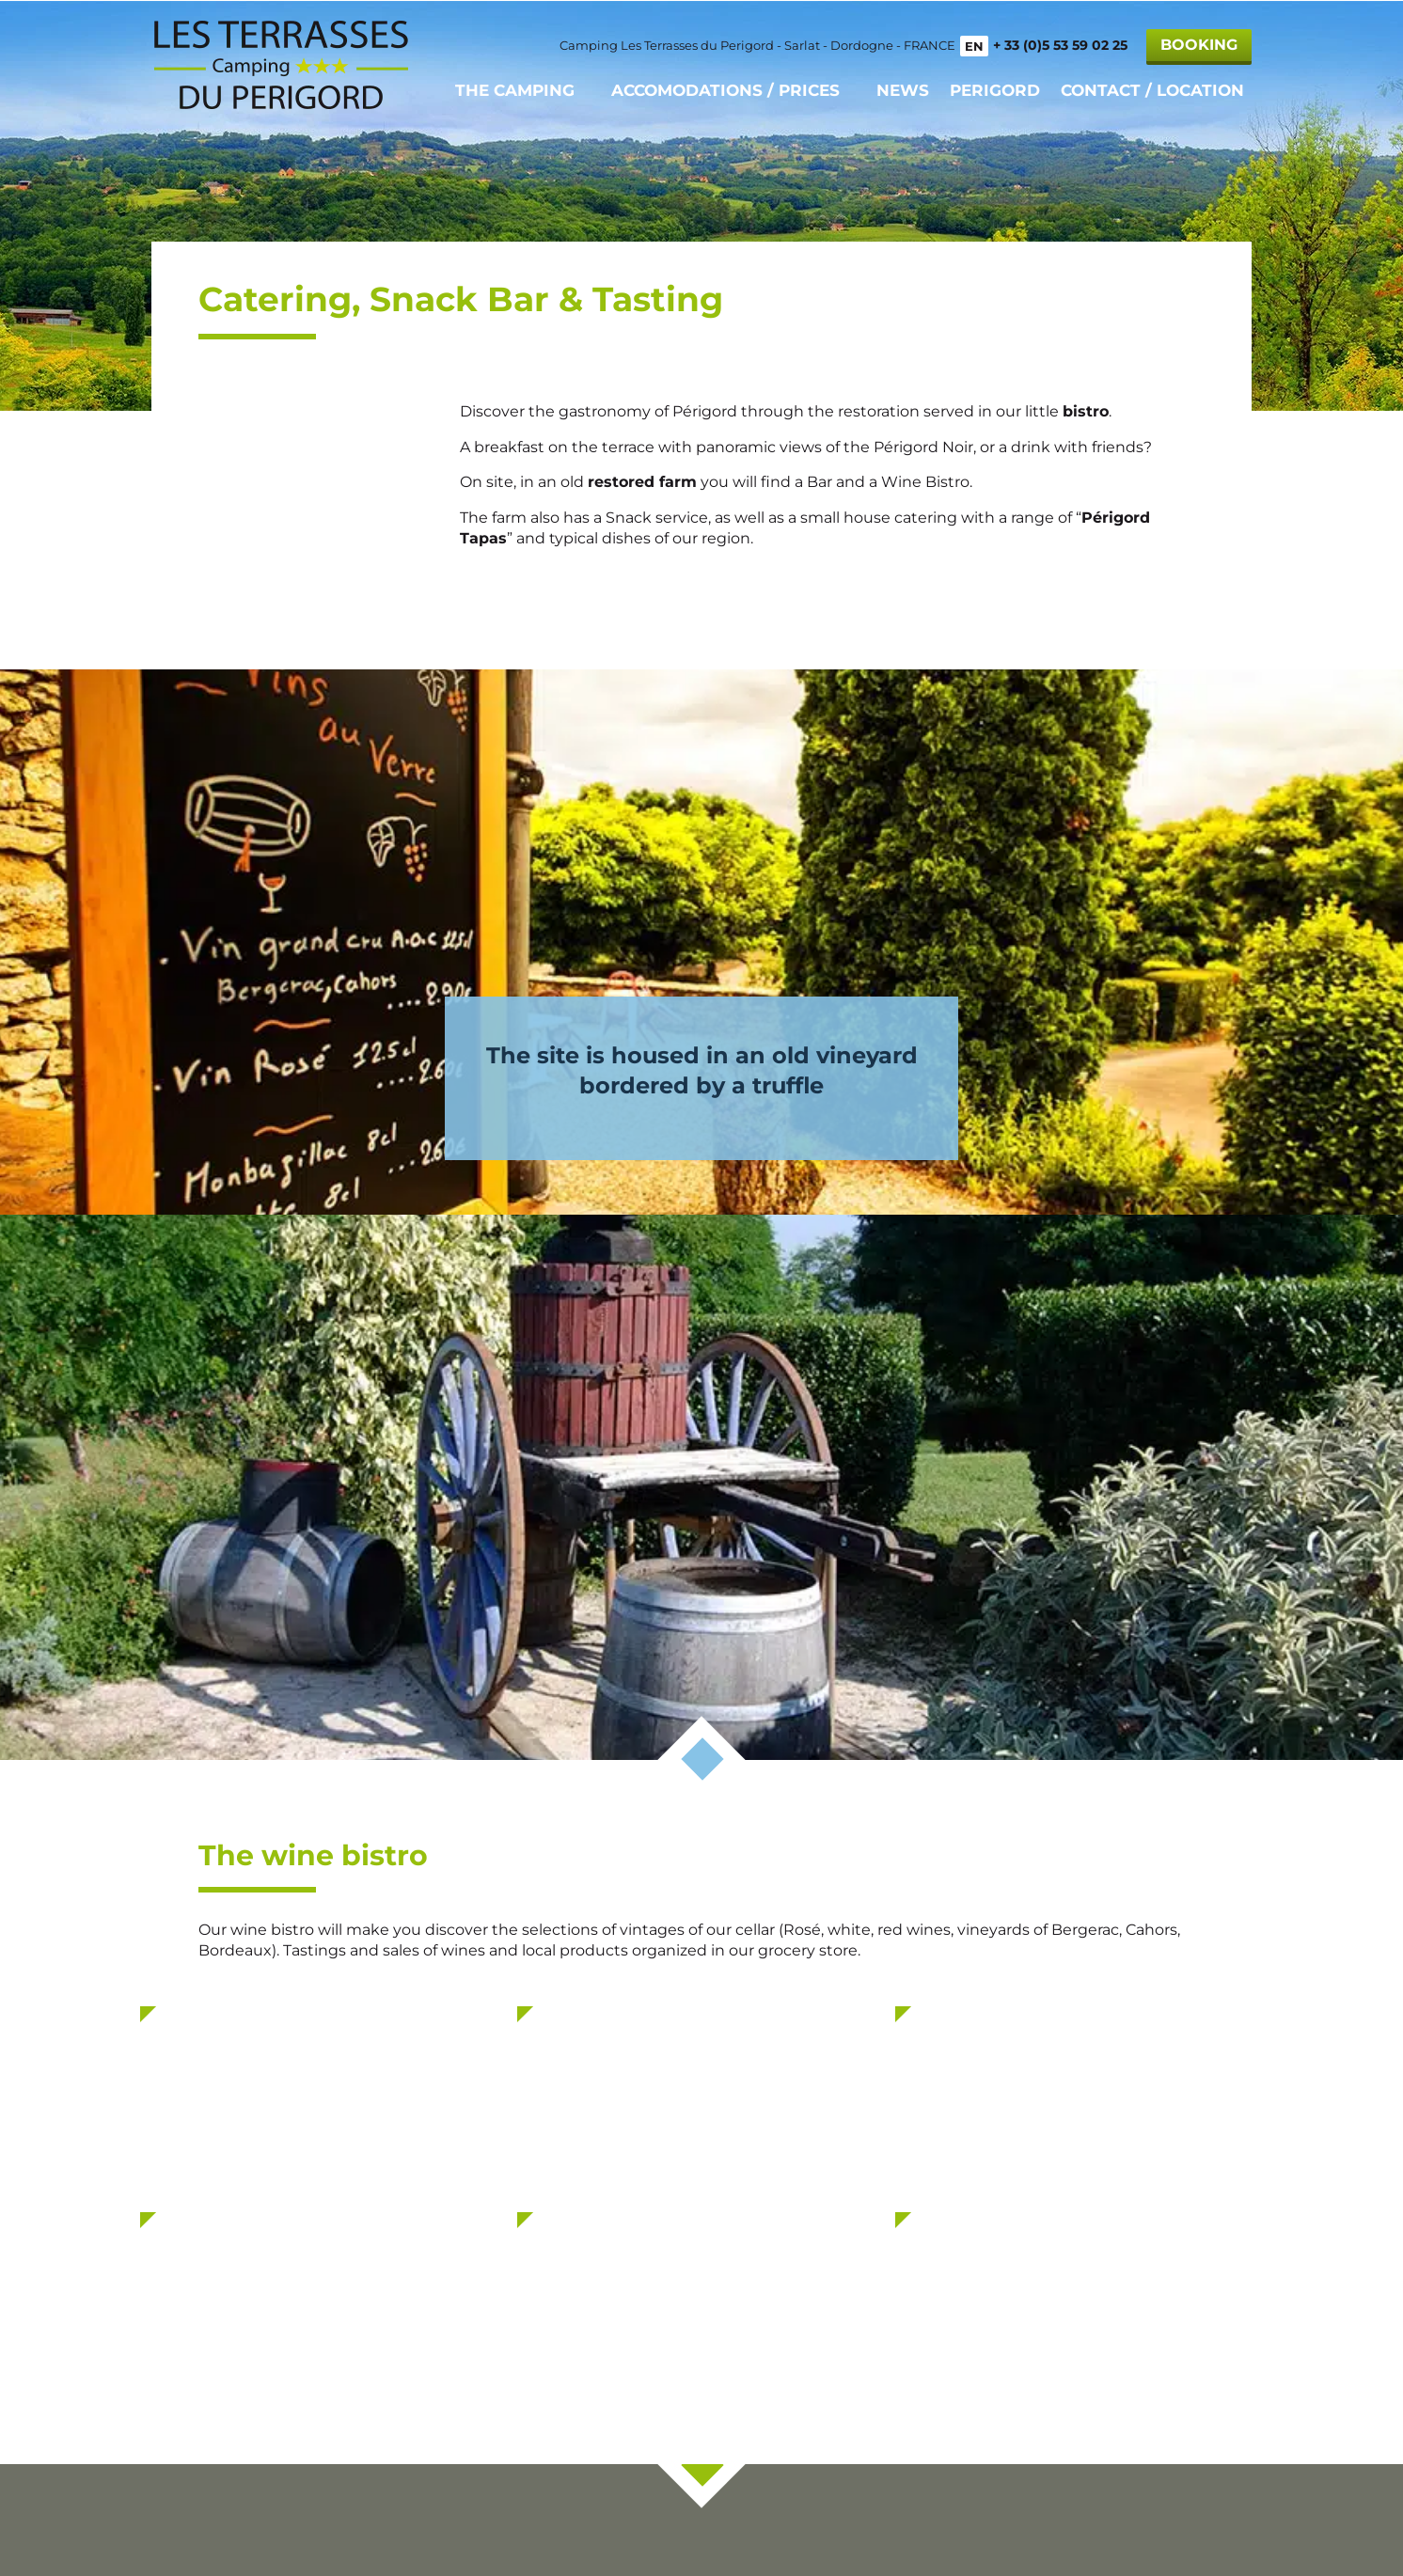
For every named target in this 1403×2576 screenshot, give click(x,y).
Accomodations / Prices (725, 89)
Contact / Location (1152, 89)
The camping (515, 89)
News (902, 89)
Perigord (995, 89)
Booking (1198, 44)
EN (974, 45)
